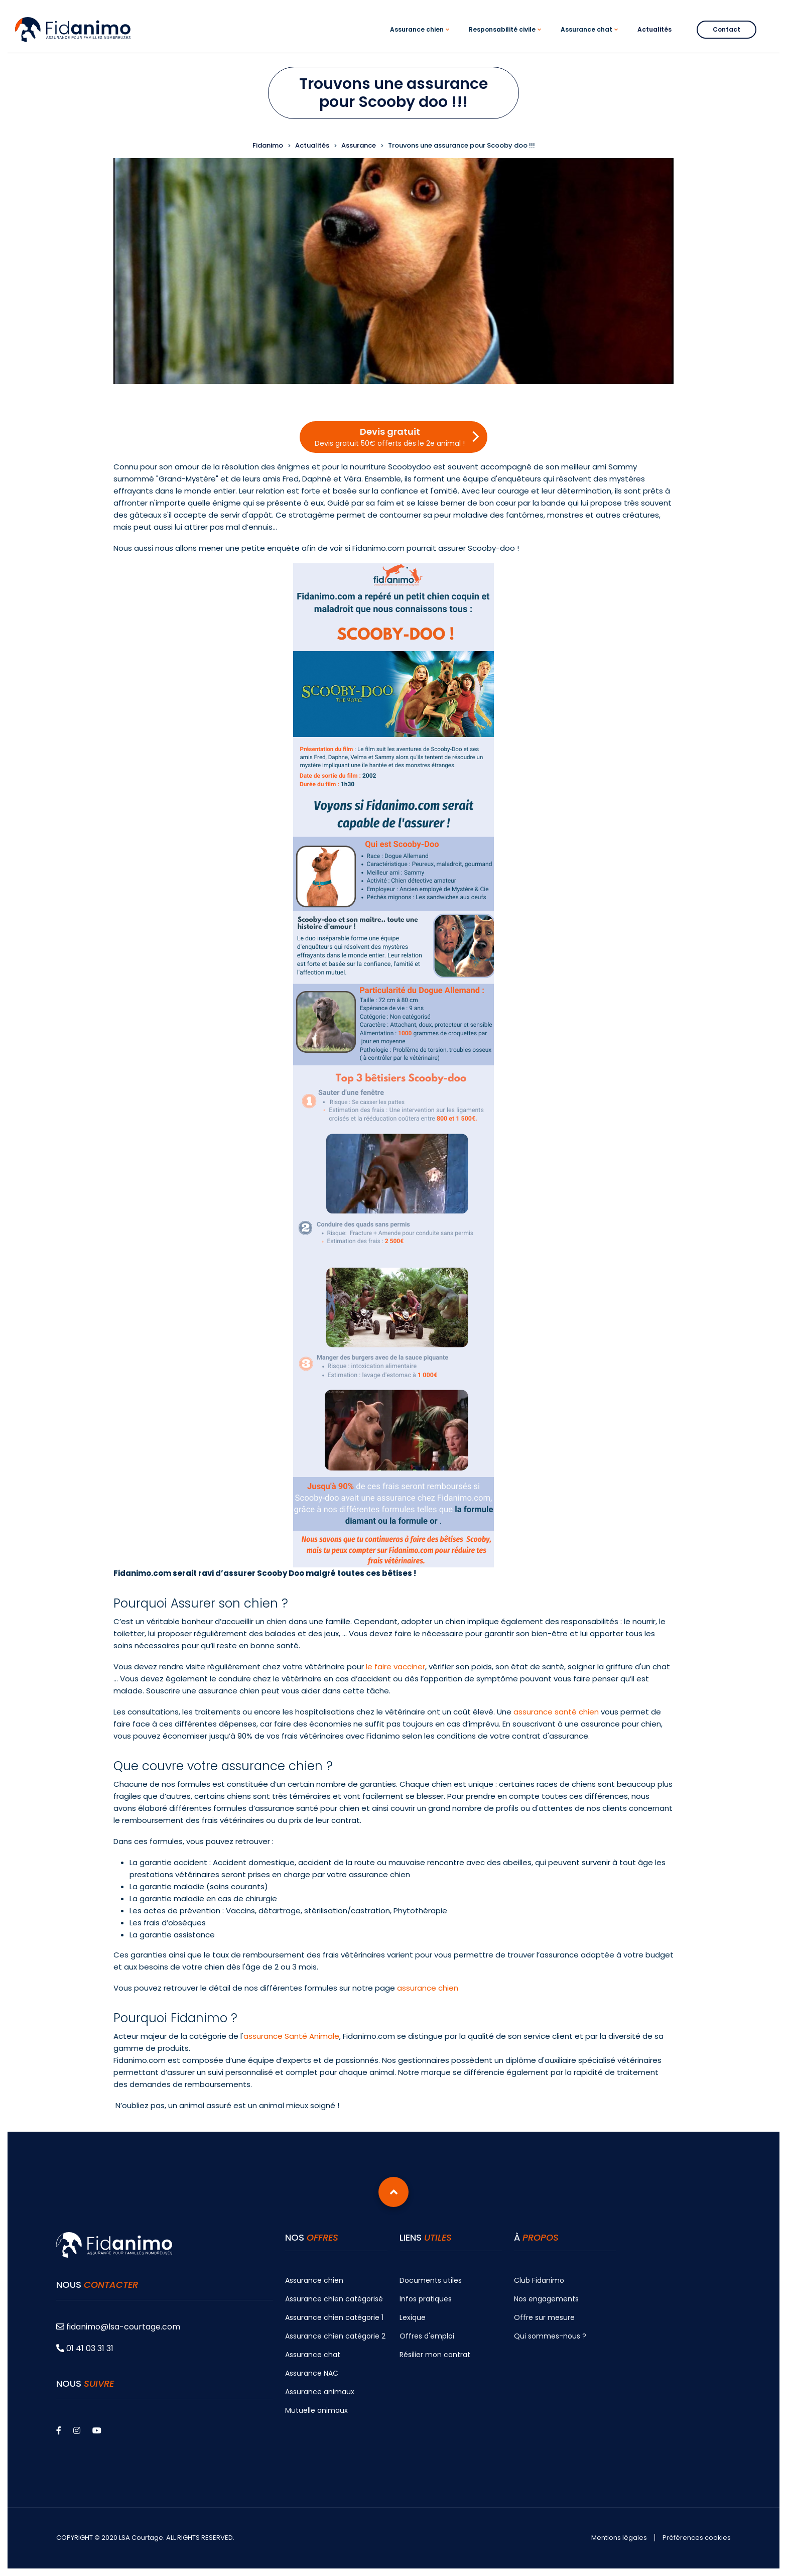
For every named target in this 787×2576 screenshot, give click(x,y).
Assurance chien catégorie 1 (334, 2317)
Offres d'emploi (427, 2336)
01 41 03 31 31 (84, 2348)
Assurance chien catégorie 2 (335, 2336)
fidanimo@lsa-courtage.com (118, 2327)
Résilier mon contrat (435, 2355)
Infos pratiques (426, 2299)
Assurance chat (312, 2355)
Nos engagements (546, 2299)
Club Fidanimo (539, 2280)
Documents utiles (431, 2280)
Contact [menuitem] (726, 29)
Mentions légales (619, 2537)
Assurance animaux (319, 2392)
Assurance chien (314, 2280)
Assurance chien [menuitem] (421, 38)
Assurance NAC (311, 2373)
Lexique (413, 2317)
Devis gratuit (390, 436)
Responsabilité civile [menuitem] (506, 38)
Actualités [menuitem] (654, 29)
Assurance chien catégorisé (334, 2299)
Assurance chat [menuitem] (591, 38)
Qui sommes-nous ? (550, 2336)
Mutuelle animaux (316, 2410)
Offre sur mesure (544, 2317)
